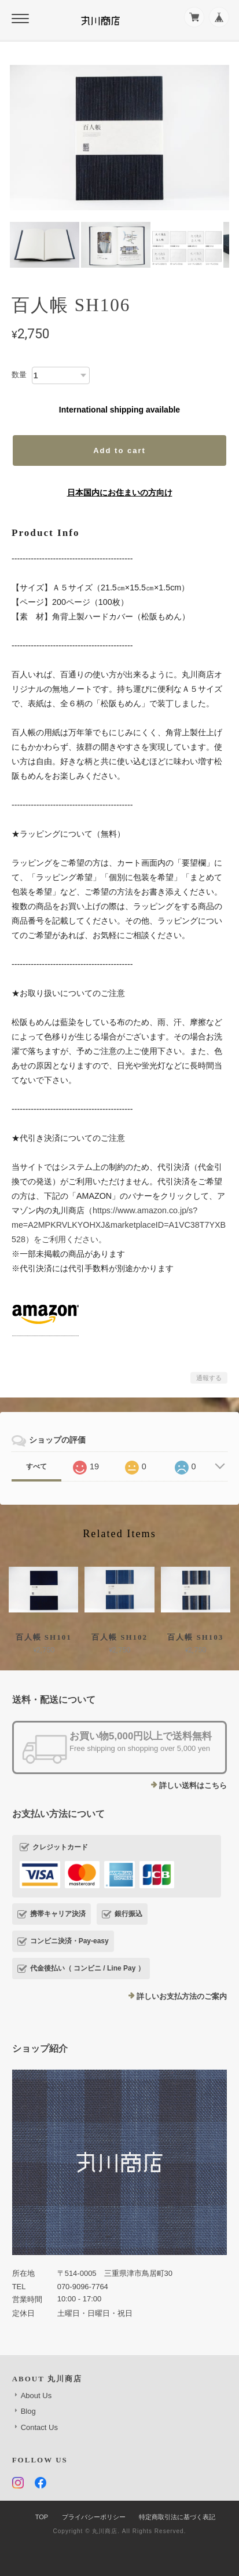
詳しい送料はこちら (193, 1785)
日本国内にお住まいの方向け (119, 492)
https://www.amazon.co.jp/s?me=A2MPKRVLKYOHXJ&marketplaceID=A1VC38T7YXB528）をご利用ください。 (119, 1225)
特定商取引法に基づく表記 (177, 2516)
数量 (19, 374)
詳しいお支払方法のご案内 (182, 1996)
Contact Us (39, 2427)
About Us (36, 2395)
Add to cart (119, 450)
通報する (209, 1377)
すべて (36, 1466)
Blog (28, 2411)
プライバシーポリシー (94, 2516)
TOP (41, 2516)
